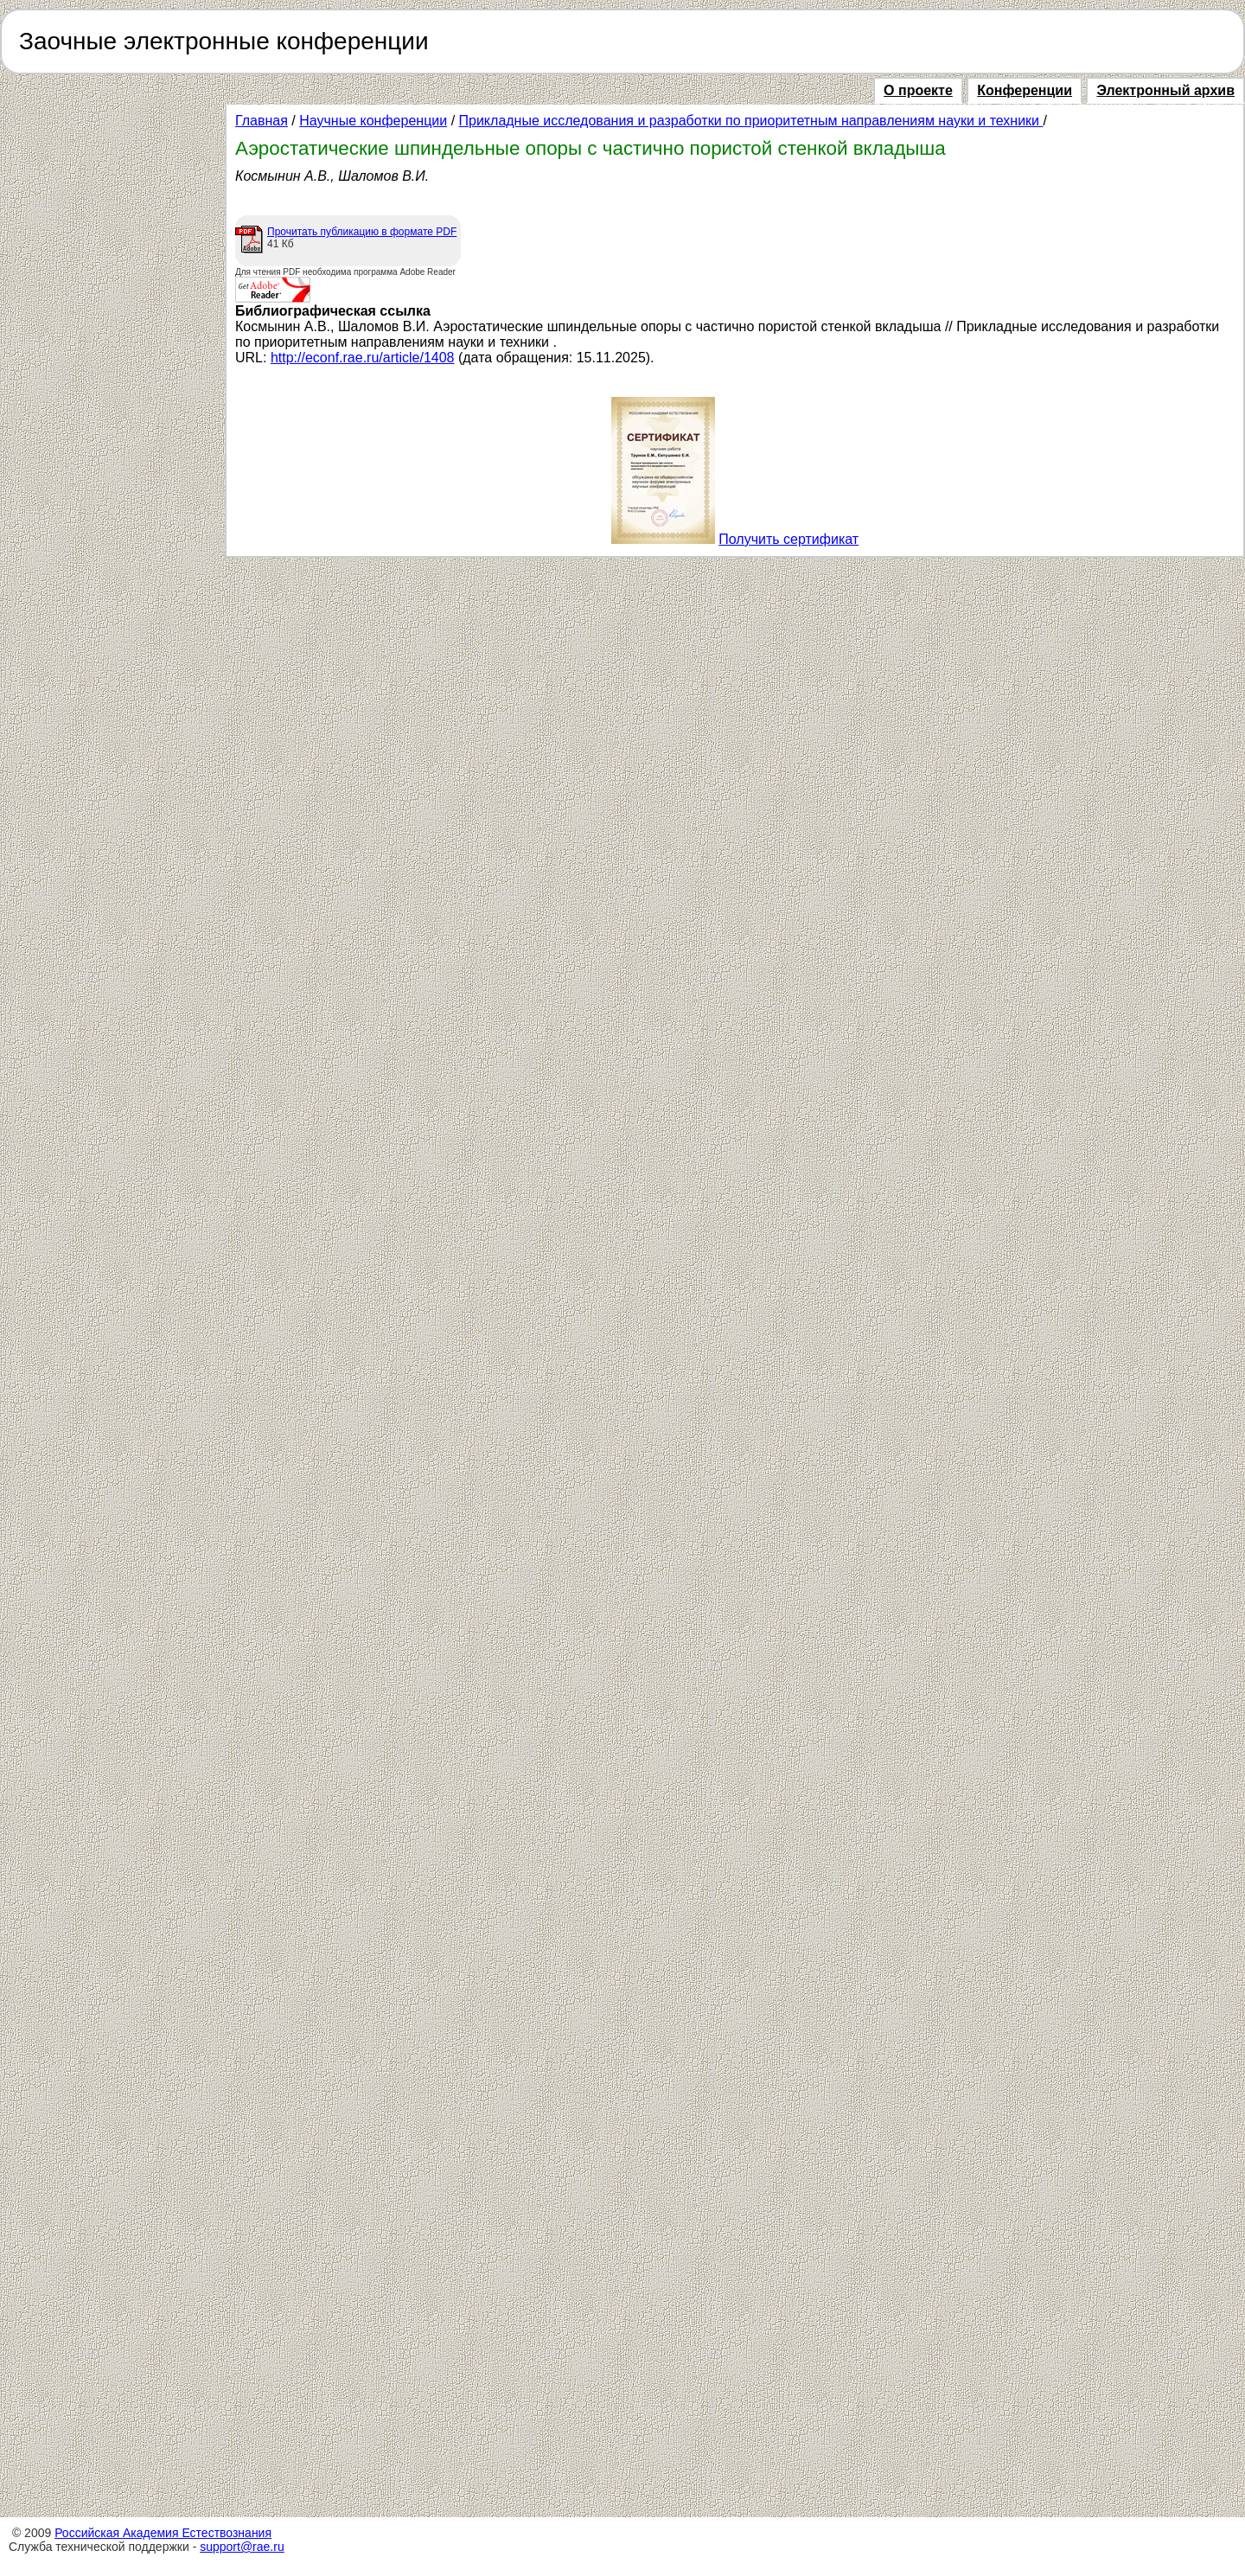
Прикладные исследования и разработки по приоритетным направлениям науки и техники (751, 120)
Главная (261, 120)
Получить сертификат (788, 539)
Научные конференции (373, 120)
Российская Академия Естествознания (162, 2533)
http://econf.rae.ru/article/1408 (363, 357)
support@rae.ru (242, 2547)
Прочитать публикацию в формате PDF (361, 232)
